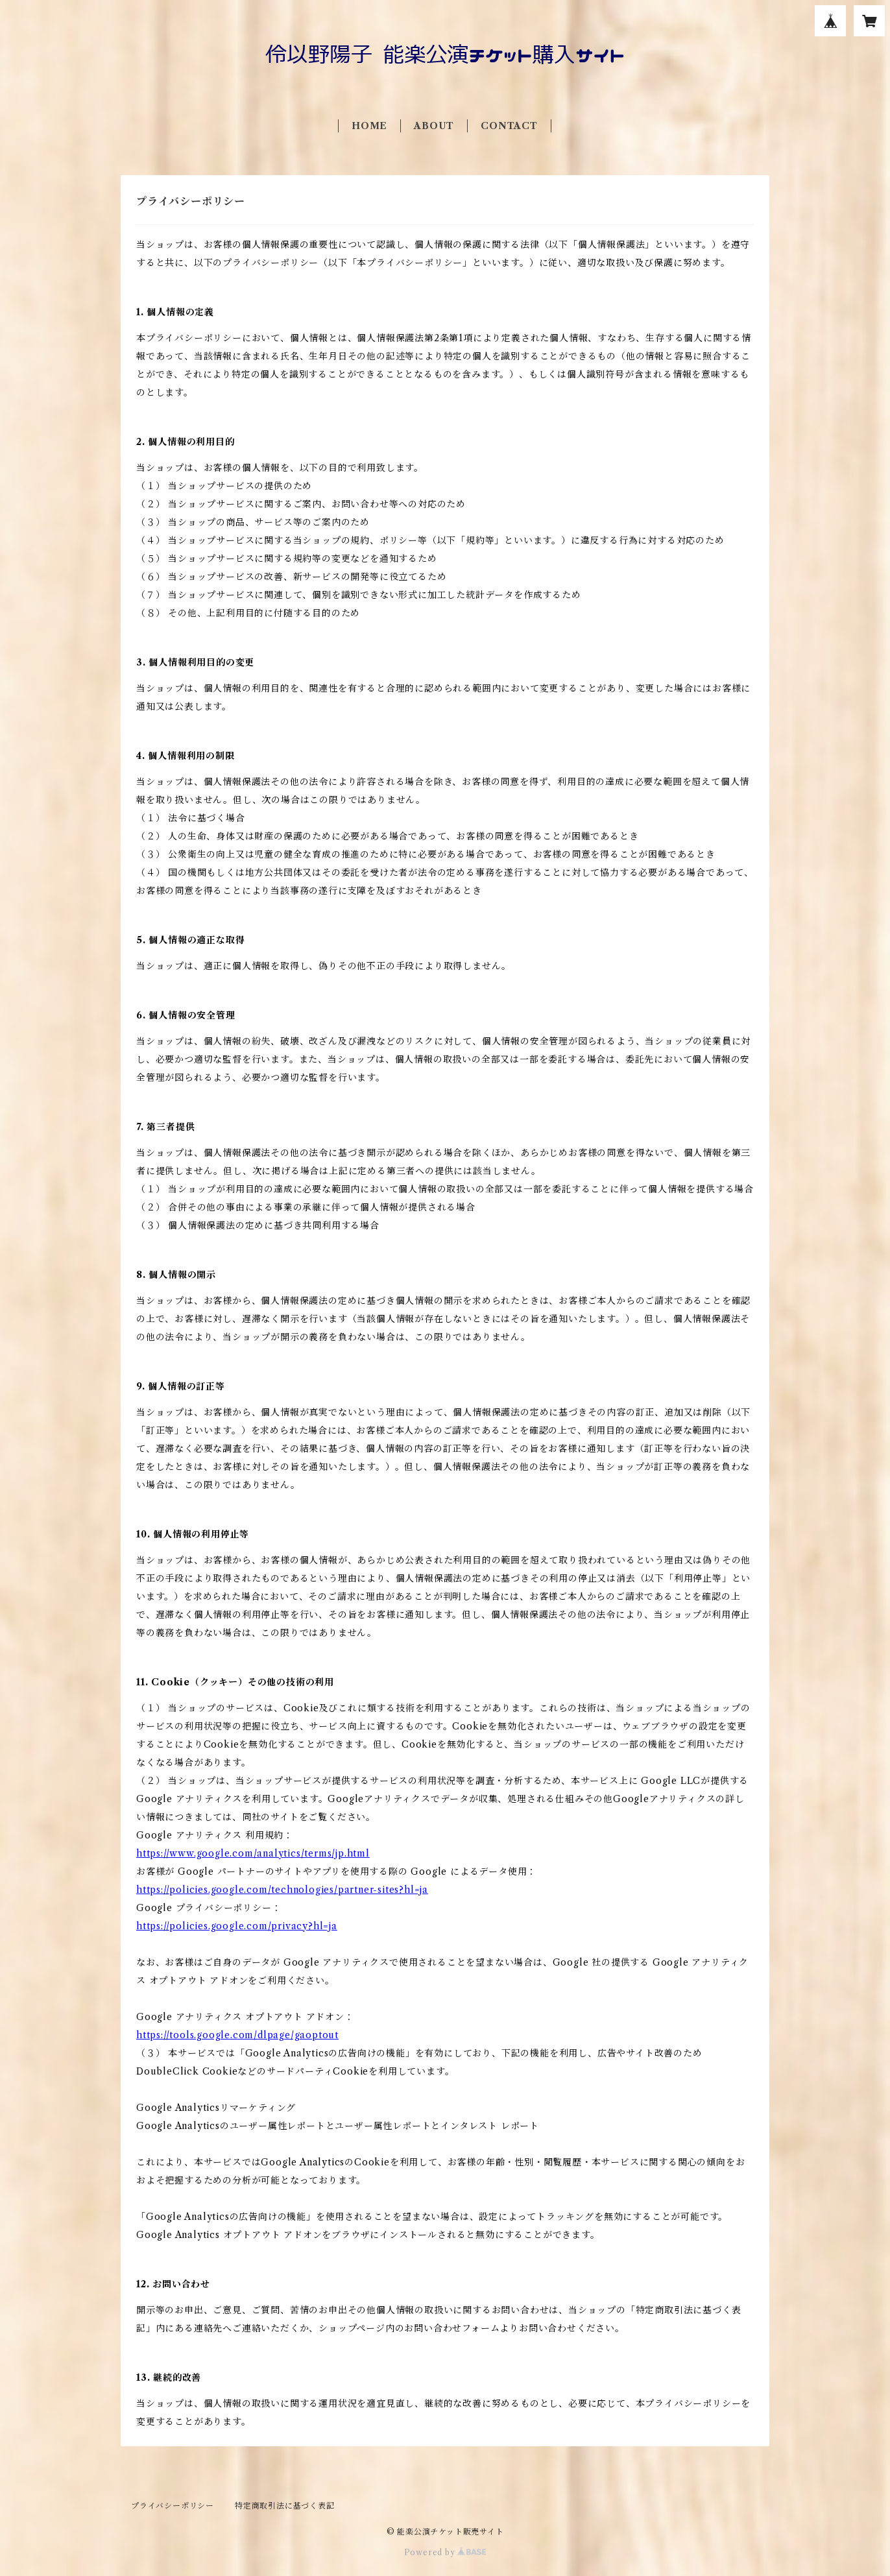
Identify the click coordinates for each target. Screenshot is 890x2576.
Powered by (445, 2552)
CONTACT (509, 126)
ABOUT (434, 126)
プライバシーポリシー (172, 2505)
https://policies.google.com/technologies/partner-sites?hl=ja (282, 1890)
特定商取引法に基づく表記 (285, 2505)
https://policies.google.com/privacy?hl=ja (236, 1926)
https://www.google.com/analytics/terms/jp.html (253, 1853)
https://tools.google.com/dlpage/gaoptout (237, 2035)
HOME (369, 126)
